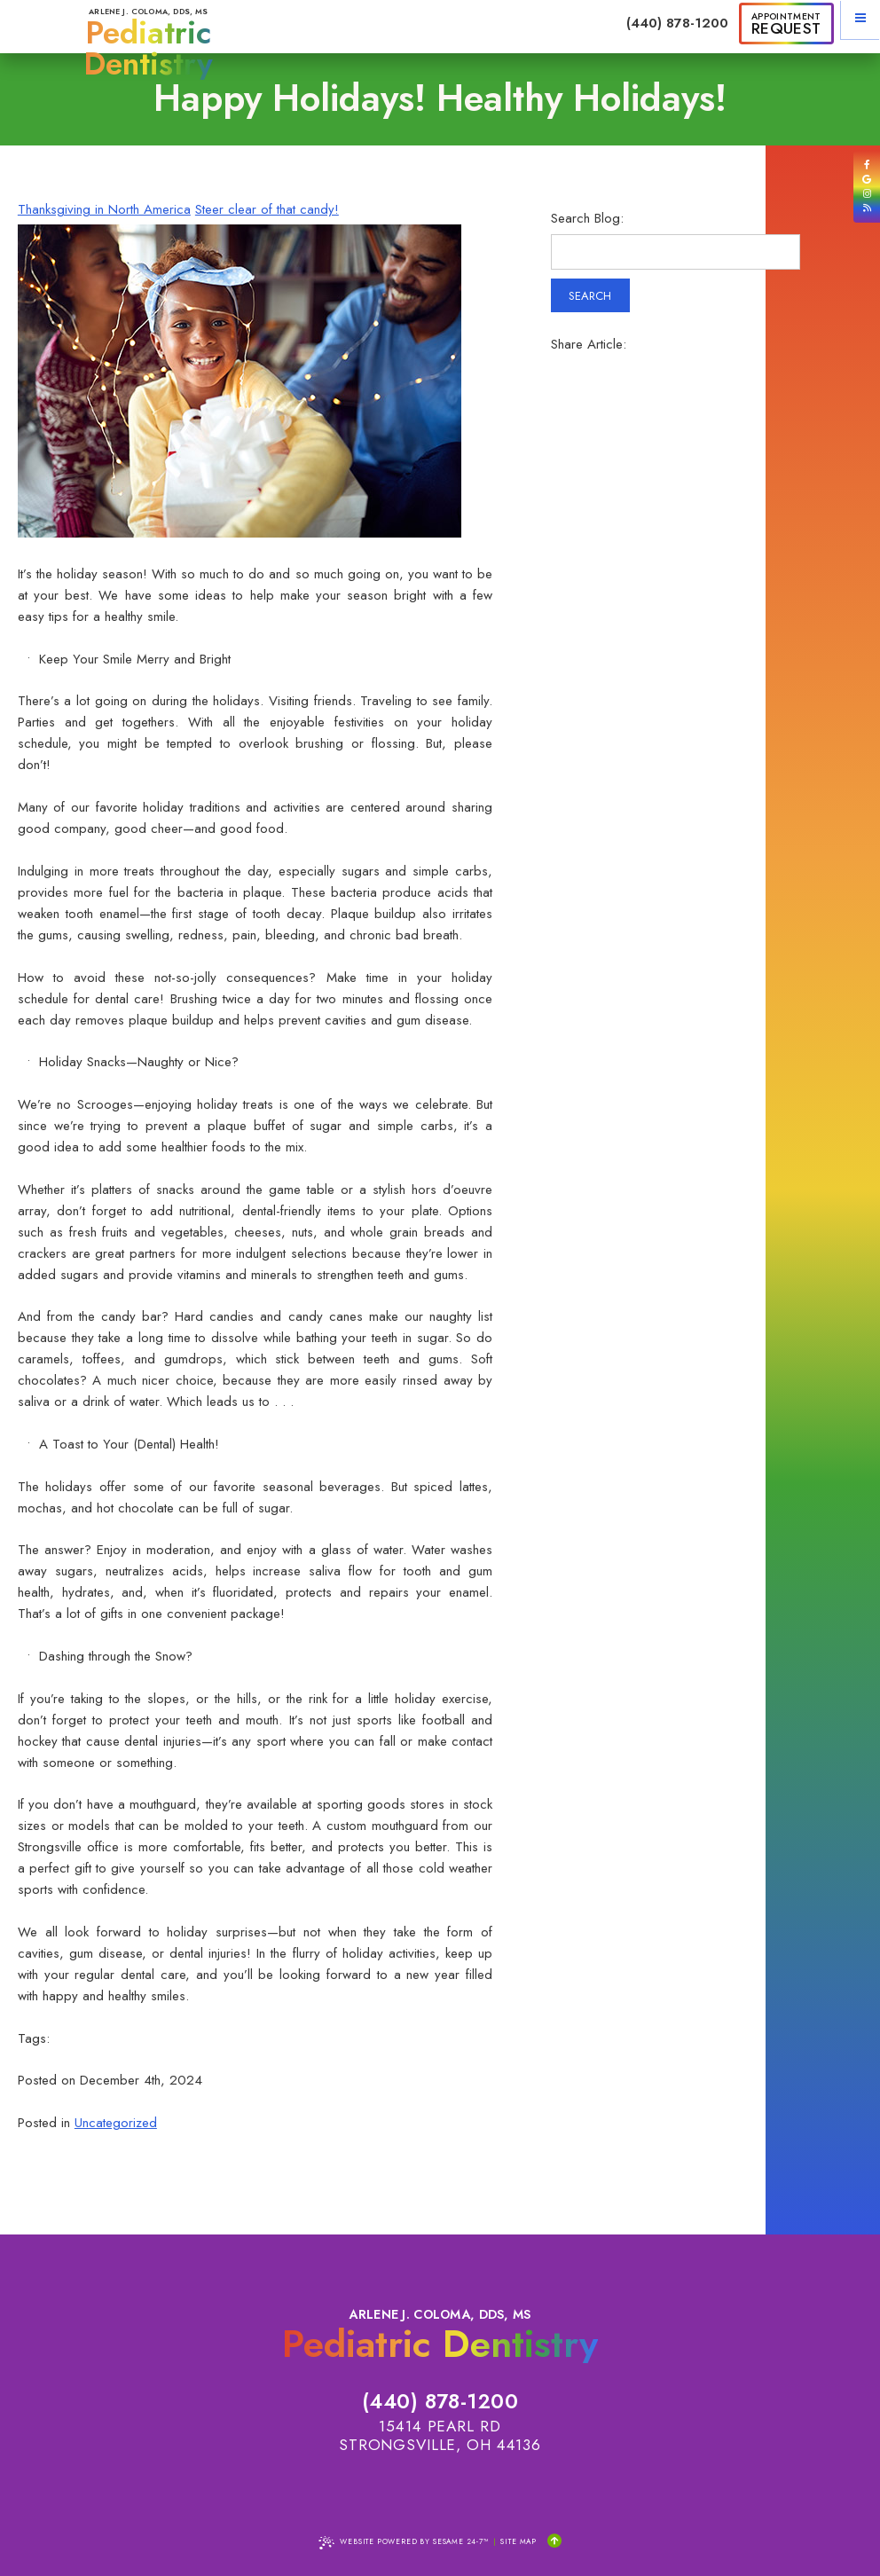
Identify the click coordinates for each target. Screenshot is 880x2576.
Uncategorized (116, 2122)
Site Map (518, 2541)
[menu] (860, 19)
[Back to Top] (554, 2541)
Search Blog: (587, 218)
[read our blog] (866, 208)
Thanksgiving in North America (104, 209)
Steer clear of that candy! (267, 209)
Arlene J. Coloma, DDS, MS (148, 42)
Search (590, 295)
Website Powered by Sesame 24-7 (403, 2542)
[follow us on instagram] (866, 194)
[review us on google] (866, 179)
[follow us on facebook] (866, 164)
